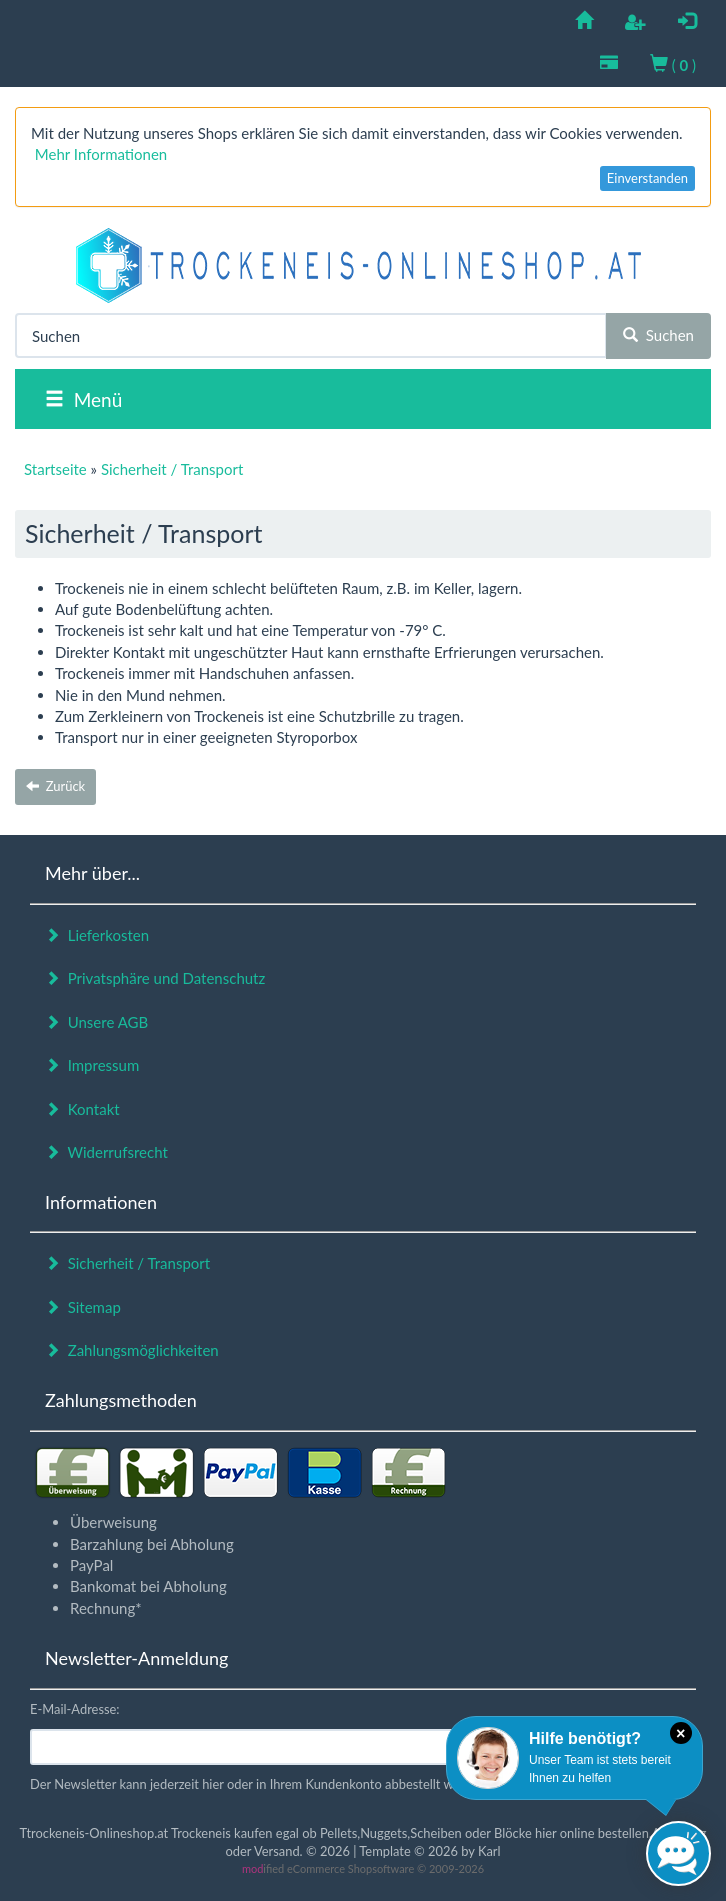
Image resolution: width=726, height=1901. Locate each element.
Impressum (92, 1065)
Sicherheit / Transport (127, 1263)
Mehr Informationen (101, 154)
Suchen (658, 335)
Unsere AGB (96, 1022)
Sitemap (83, 1307)
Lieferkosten (97, 935)
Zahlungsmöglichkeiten (132, 1350)
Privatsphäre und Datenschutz (155, 978)
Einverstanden (647, 178)
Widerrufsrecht (106, 1152)
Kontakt (82, 1109)
